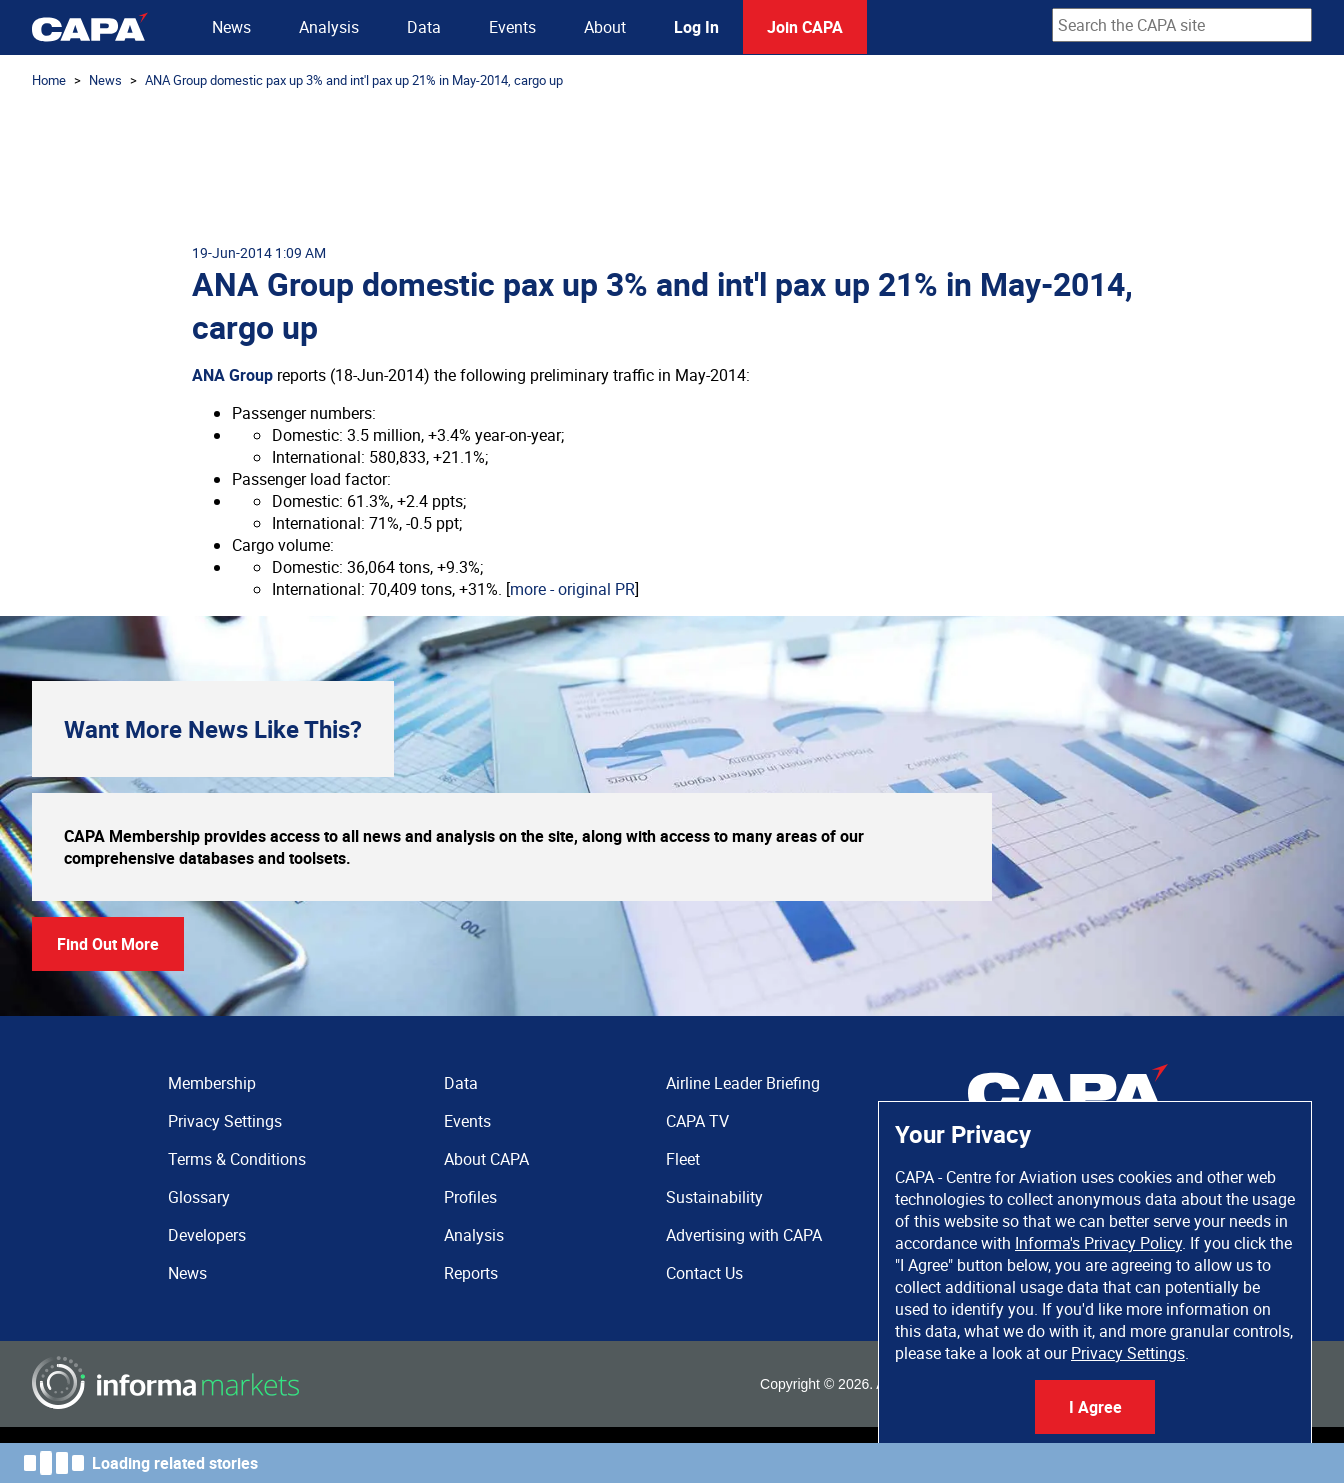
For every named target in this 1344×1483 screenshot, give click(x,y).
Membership (212, 1083)
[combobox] (1182, 25)
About (605, 27)
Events (512, 27)
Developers (207, 1235)
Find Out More (108, 944)
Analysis (329, 27)
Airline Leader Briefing (743, 1083)
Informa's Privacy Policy (1098, 1243)
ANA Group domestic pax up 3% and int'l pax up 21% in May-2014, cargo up (354, 80)
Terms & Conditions (237, 1159)
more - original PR (572, 589)
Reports (471, 1273)
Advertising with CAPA (744, 1235)
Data (424, 27)
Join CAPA (805, 27)
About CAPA (486, 1159)
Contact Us (704, 1273)
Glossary (199, 1197)
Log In (696, 27)
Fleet (683, 1159)
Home (49, 80)
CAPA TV (697, 1121)
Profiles (470, 1197)
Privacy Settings (1128, 1353)
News (231, 27)
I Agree (1095, 1407)
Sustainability (714, 1197)
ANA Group (232, 375)
